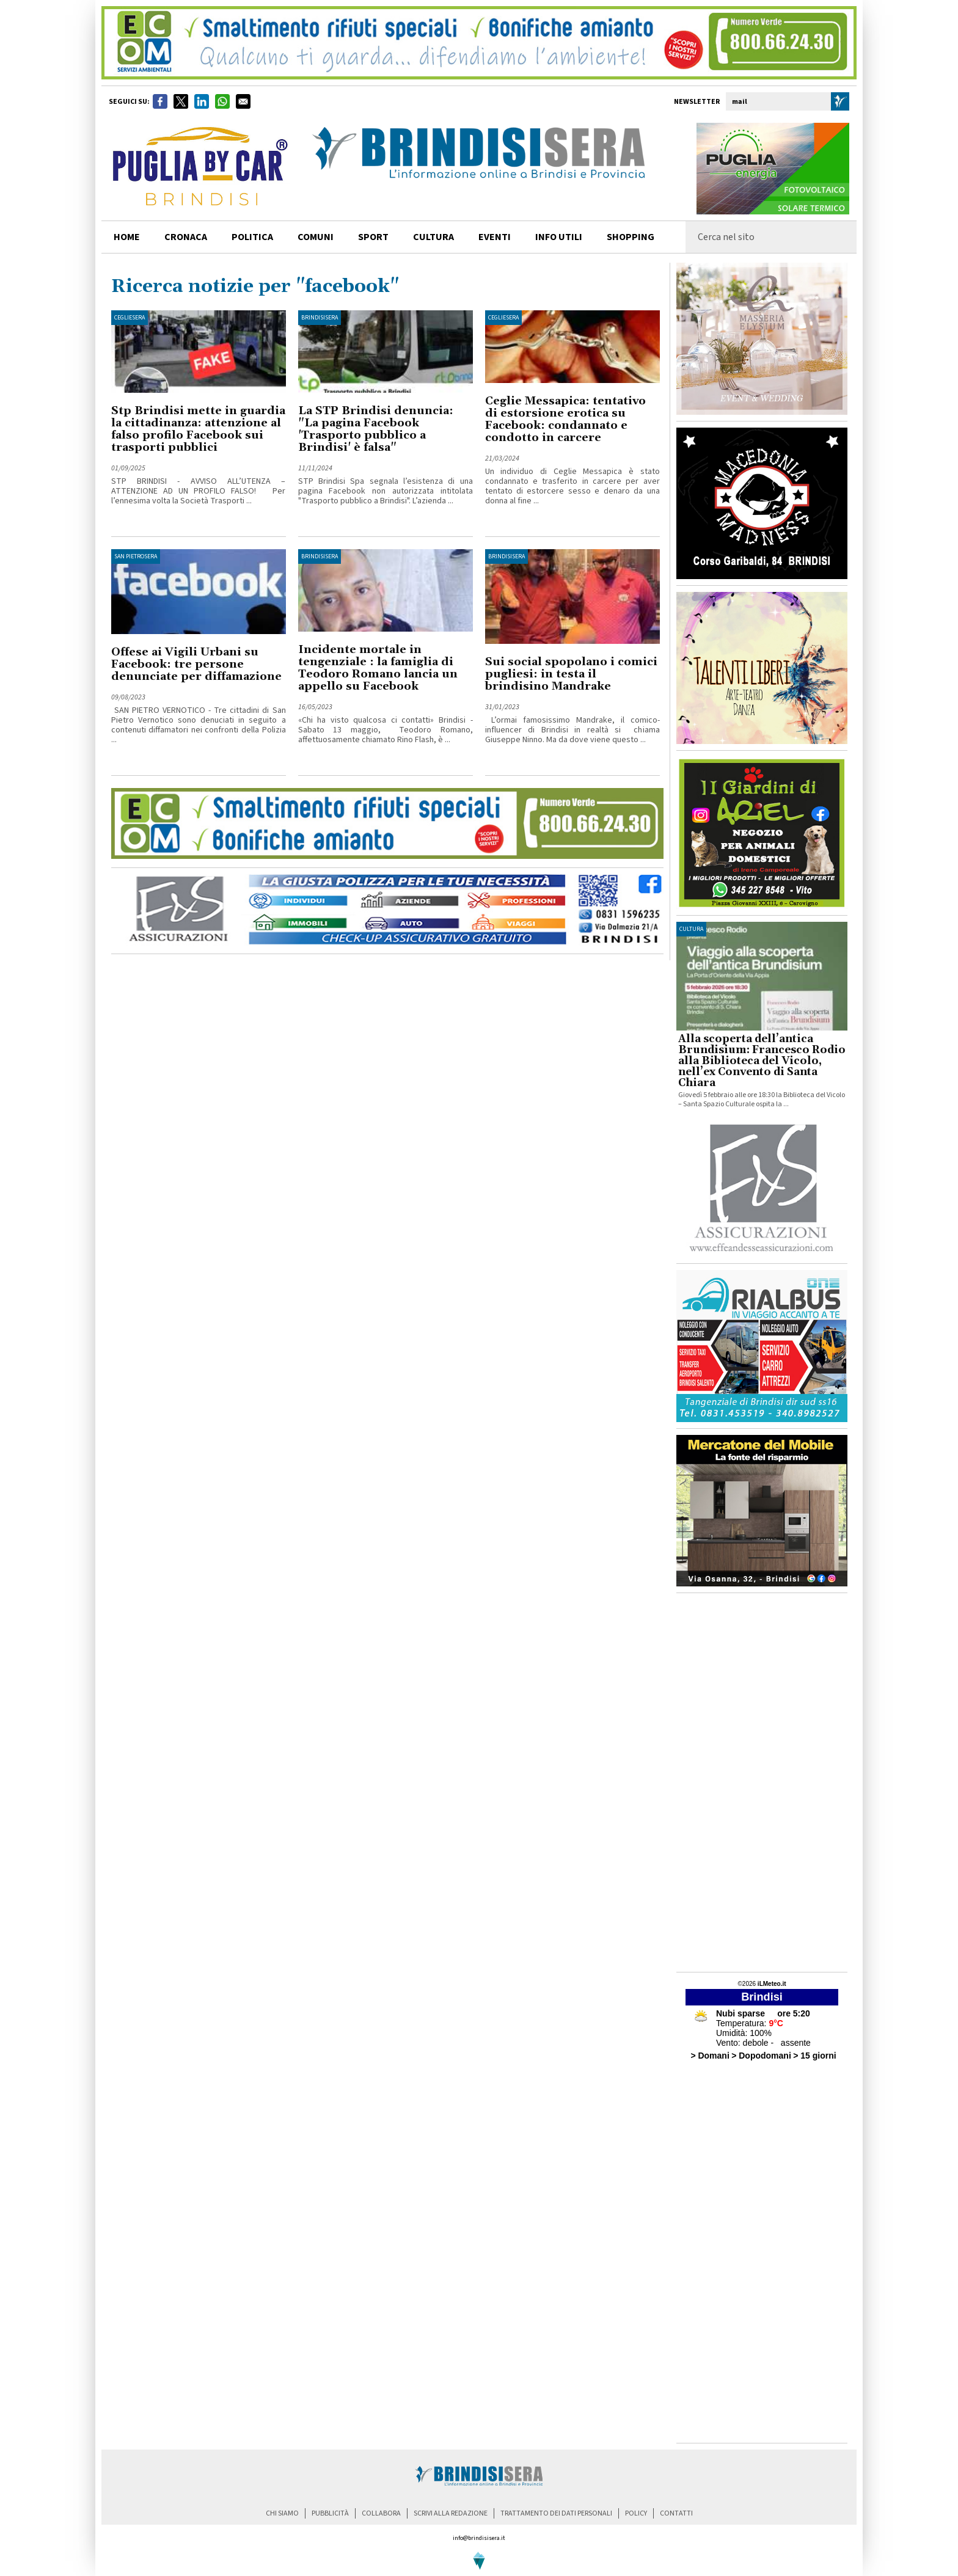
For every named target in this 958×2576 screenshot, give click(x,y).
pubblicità (330, 2513)
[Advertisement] (761, 1782)
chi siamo (282, 2513)
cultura (433, 237)
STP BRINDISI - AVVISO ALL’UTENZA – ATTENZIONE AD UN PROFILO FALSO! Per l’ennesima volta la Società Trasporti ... (198, 491)
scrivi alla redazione (451, 2513)
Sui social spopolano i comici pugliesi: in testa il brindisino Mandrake (571, 674)
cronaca (185, 237)
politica (252, 237)
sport (373, 237)
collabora (381, 2513)
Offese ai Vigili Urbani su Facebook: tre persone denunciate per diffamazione (196, 664)
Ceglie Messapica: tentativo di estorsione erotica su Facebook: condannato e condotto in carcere (565, 419)
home (127, 237)
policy (636, 2513)
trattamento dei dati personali (556, 2513)
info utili (558, 237)
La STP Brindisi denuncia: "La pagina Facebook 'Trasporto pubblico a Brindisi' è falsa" (375, 429)
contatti (676, 2513)
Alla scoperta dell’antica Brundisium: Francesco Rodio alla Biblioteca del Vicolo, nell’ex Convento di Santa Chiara (762, 1061)
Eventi (494, 237)
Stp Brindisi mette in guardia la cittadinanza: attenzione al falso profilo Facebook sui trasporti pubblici (198, 429)
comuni (316, 237)
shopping (630, 237)
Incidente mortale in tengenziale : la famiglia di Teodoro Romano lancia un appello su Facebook (378, 668)
